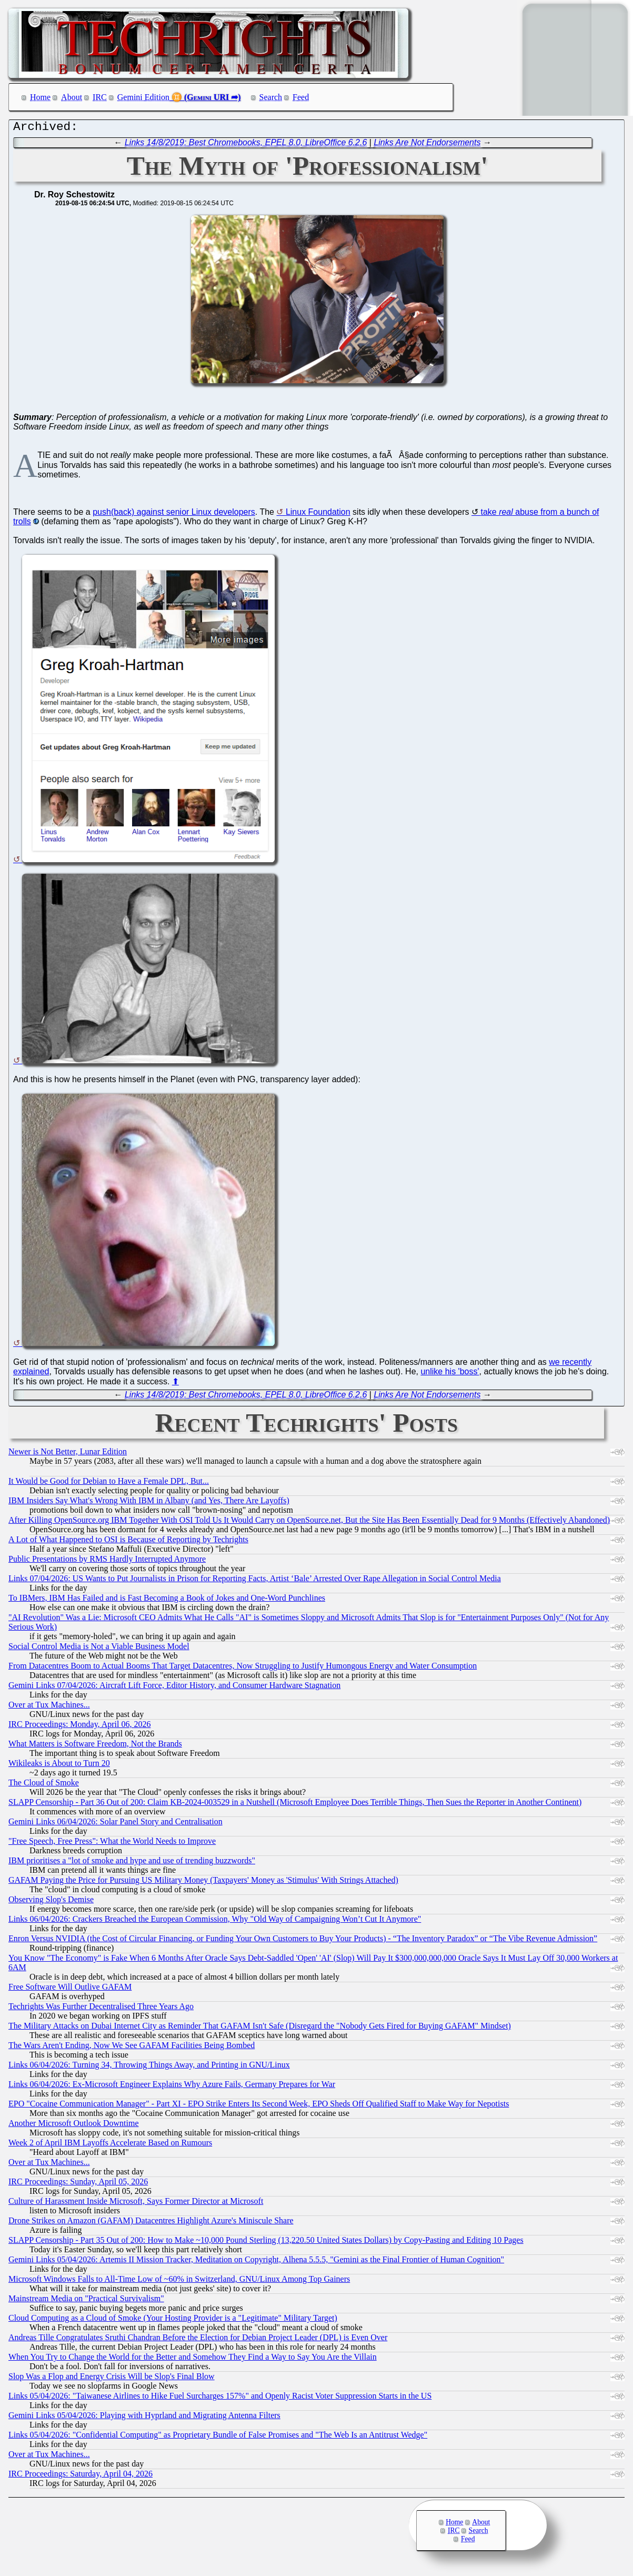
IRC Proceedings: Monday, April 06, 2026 (79, 1726)
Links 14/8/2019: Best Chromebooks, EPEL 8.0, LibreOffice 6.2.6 (246, 145)
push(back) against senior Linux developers (174, 514)
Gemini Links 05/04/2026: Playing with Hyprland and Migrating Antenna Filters (144, 2417)
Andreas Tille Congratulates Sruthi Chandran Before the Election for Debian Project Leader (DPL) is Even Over (197, 2339)
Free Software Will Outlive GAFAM (70, 1989)
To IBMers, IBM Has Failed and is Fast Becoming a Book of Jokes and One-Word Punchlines (166, 1600)
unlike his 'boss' (449, 1374)
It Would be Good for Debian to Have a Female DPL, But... (108, 1483)
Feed (301, 97)
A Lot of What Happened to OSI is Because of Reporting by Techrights (128, 1541)
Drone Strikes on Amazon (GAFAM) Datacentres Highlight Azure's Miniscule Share (151, 2223)
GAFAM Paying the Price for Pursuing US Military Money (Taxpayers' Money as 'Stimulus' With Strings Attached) (203, 1882)
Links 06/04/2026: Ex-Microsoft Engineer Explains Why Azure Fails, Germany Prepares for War (171, 2086)
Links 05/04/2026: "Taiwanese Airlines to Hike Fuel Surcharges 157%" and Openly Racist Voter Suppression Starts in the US (219, 2398)
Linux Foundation (318, 514)
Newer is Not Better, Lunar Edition (67, 1454)
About (71, 97)
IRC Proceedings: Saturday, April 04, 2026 (80, 2476)
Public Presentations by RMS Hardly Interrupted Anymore (107, 1561)
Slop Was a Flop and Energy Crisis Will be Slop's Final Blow (111, 2378)
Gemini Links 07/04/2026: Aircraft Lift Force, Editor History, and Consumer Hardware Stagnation (174, 1687)
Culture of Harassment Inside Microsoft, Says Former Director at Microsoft (135, 2203)
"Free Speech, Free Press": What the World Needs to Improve (112, 1843)
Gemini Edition (143, 97)
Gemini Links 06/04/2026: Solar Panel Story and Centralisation (115, 1824)
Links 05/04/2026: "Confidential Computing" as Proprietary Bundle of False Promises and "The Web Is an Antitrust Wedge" (217, 2437)
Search (271, 97)
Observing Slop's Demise (51, 1902)
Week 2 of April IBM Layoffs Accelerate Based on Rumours (110, 2145)
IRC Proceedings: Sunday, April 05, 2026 (78, 2184)
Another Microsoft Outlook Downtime (73, 2125)
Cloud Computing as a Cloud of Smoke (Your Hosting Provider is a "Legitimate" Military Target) (172, 2320)
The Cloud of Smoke (43, 1785)
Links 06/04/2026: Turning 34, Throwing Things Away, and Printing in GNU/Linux (149, 2067)
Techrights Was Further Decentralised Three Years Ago (101, 2008)
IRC (100, 97)
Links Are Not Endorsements (427, 145)
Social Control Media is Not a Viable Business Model (98, 1648)
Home (40, 97)
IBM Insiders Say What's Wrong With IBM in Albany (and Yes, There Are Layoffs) (148, 1503)
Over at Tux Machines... (49, 1707)
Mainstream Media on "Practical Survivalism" (86, 2301)
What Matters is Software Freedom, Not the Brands (95, 1746)
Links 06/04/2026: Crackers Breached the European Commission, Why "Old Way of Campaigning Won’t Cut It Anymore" (214, 1921)
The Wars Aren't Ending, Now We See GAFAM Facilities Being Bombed (131, 2047)
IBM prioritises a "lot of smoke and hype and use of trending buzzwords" (131, 1863)
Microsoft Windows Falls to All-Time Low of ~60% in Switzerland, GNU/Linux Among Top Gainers (179, 2281)
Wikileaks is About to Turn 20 (59, 1765)
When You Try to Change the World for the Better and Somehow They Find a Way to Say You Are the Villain (192, 2359)
